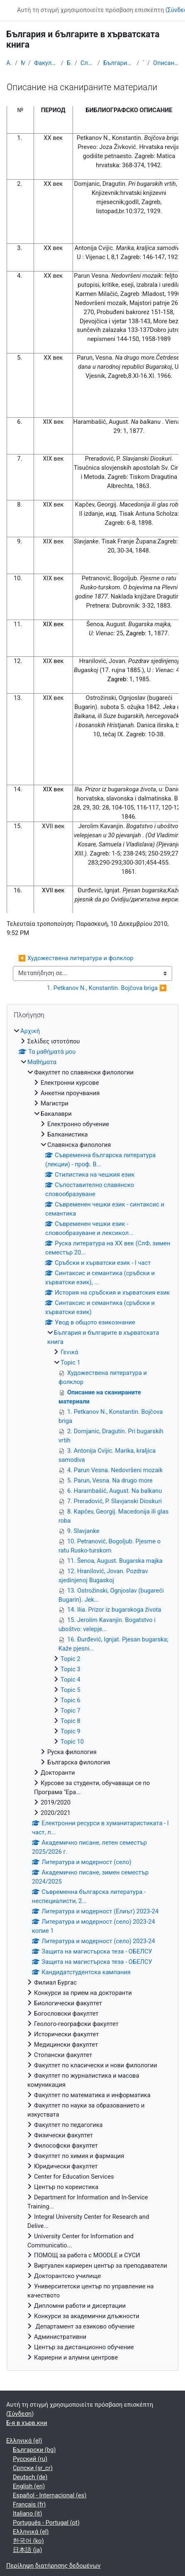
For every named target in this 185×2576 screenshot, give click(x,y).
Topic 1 (143, 63)
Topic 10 (72, 1741)
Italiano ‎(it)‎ (27, 2513)
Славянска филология (87, 63)
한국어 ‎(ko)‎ (28, 2541)
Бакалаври (69, 63)
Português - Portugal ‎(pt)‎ (46, 2522)
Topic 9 (70, 1731)
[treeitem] (92, 1694)
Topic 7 (70, 1710)
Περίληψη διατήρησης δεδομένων (53, 2565)
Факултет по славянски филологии (46, 63)
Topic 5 (70, 1690)
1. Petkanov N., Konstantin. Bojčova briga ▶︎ (107, 988)
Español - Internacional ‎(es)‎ (49, 2495)
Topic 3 (70, 1669)
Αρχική (9, 63)
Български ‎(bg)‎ (34, 2449)
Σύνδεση (20, 2413)
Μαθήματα (23, 63)
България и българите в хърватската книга (118, 63)
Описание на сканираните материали (166, 63)
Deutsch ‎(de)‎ (30, 2477)
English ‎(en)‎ (29, 2486)
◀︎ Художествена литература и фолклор (76, 958)
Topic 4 (70, 1679)
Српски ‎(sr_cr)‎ (33, 2468)
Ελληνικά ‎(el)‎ (24, 2440)
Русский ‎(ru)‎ (30, 2459)
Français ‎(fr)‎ (29, 2504)
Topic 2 (70, 1659)
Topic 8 (70, 1721)
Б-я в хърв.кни (26, 2423)
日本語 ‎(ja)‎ (27, 2550)
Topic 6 (70, 1700)
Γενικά (69, 1352)
